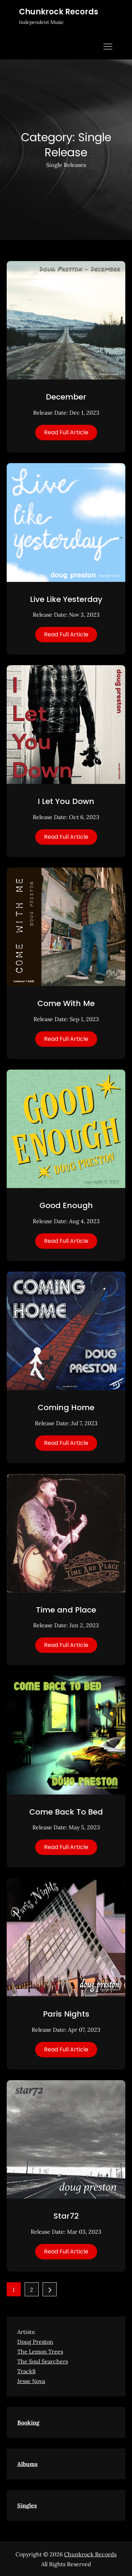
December (66, 396)
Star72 (66, 2216)
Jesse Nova (31, 2380)
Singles (27, 2505)
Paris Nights (66, 2014)
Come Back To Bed (66, 1811)
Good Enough (66, 1205)
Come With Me (66, 1003)
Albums (27, 2463)
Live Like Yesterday (66, 599)
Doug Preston (35, 2341)
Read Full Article (66, 432)
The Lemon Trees (40, 2351)
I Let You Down (66, 801)
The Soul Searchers (42, 2361)
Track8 (26, 2371)
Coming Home (66, 1407)
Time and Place (66, 1609)
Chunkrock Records (58, 11)
